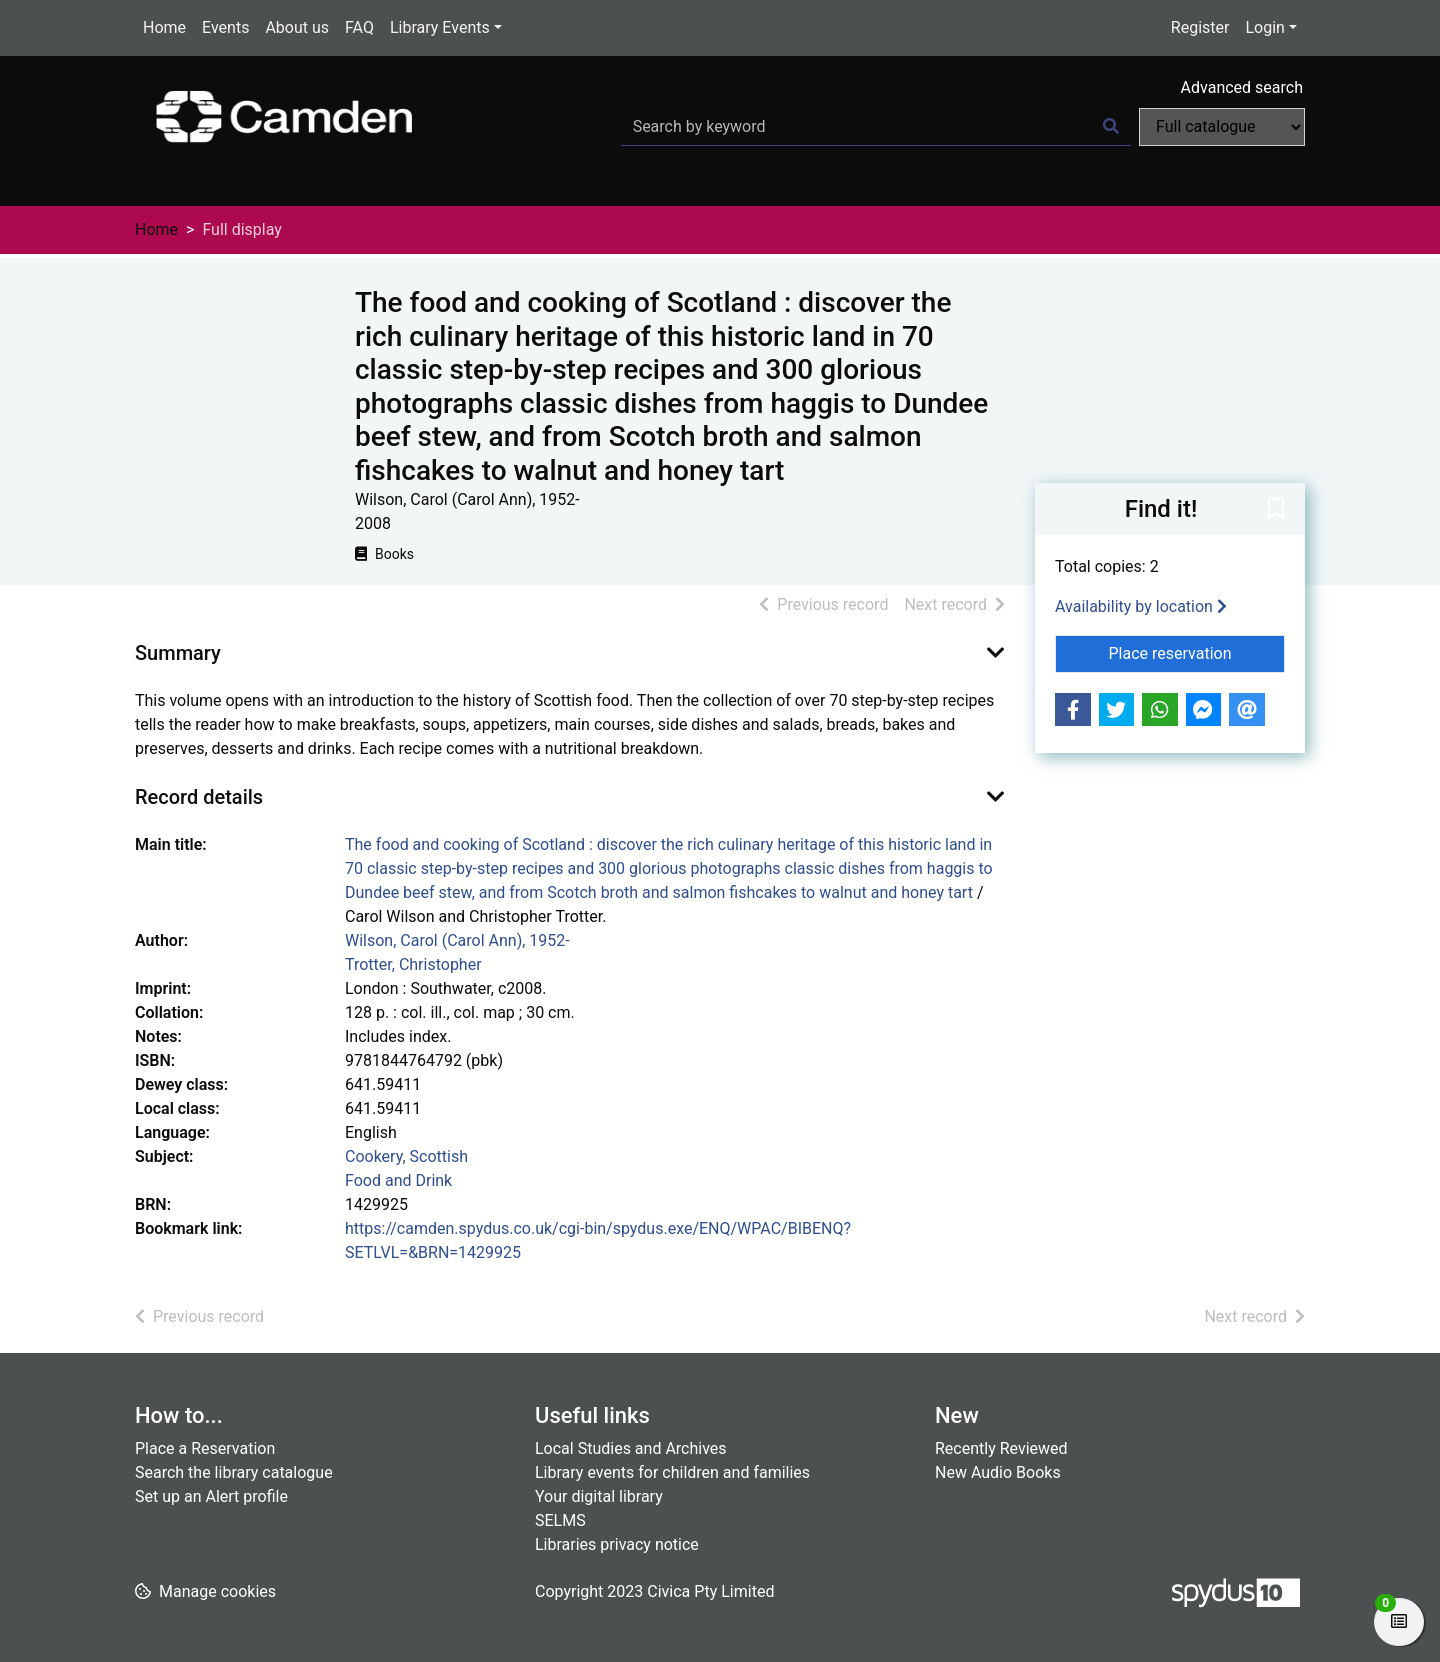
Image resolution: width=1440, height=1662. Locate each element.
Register (1200, 27)
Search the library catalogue (234, 1472)
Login (1264, 27)
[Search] (1111, 127)
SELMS (560, 1520)
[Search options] (1222, 127)
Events (225, 27)
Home (164, 27)
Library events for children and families (672, 1472)
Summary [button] (178, 653)
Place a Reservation (205, 1448)
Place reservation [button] (1197, 652)
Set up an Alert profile (211, 1496)
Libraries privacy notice (617, 1544)
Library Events (440, 27)
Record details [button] (199, 797)
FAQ (359, 27)
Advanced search (1242, 87)
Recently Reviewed (1001, 1448)
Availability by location (1141, 606)
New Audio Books (998, 1472)
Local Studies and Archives (631, 1448)
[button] (1276, 510)
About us (297, 27)
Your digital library (599, 1496)
